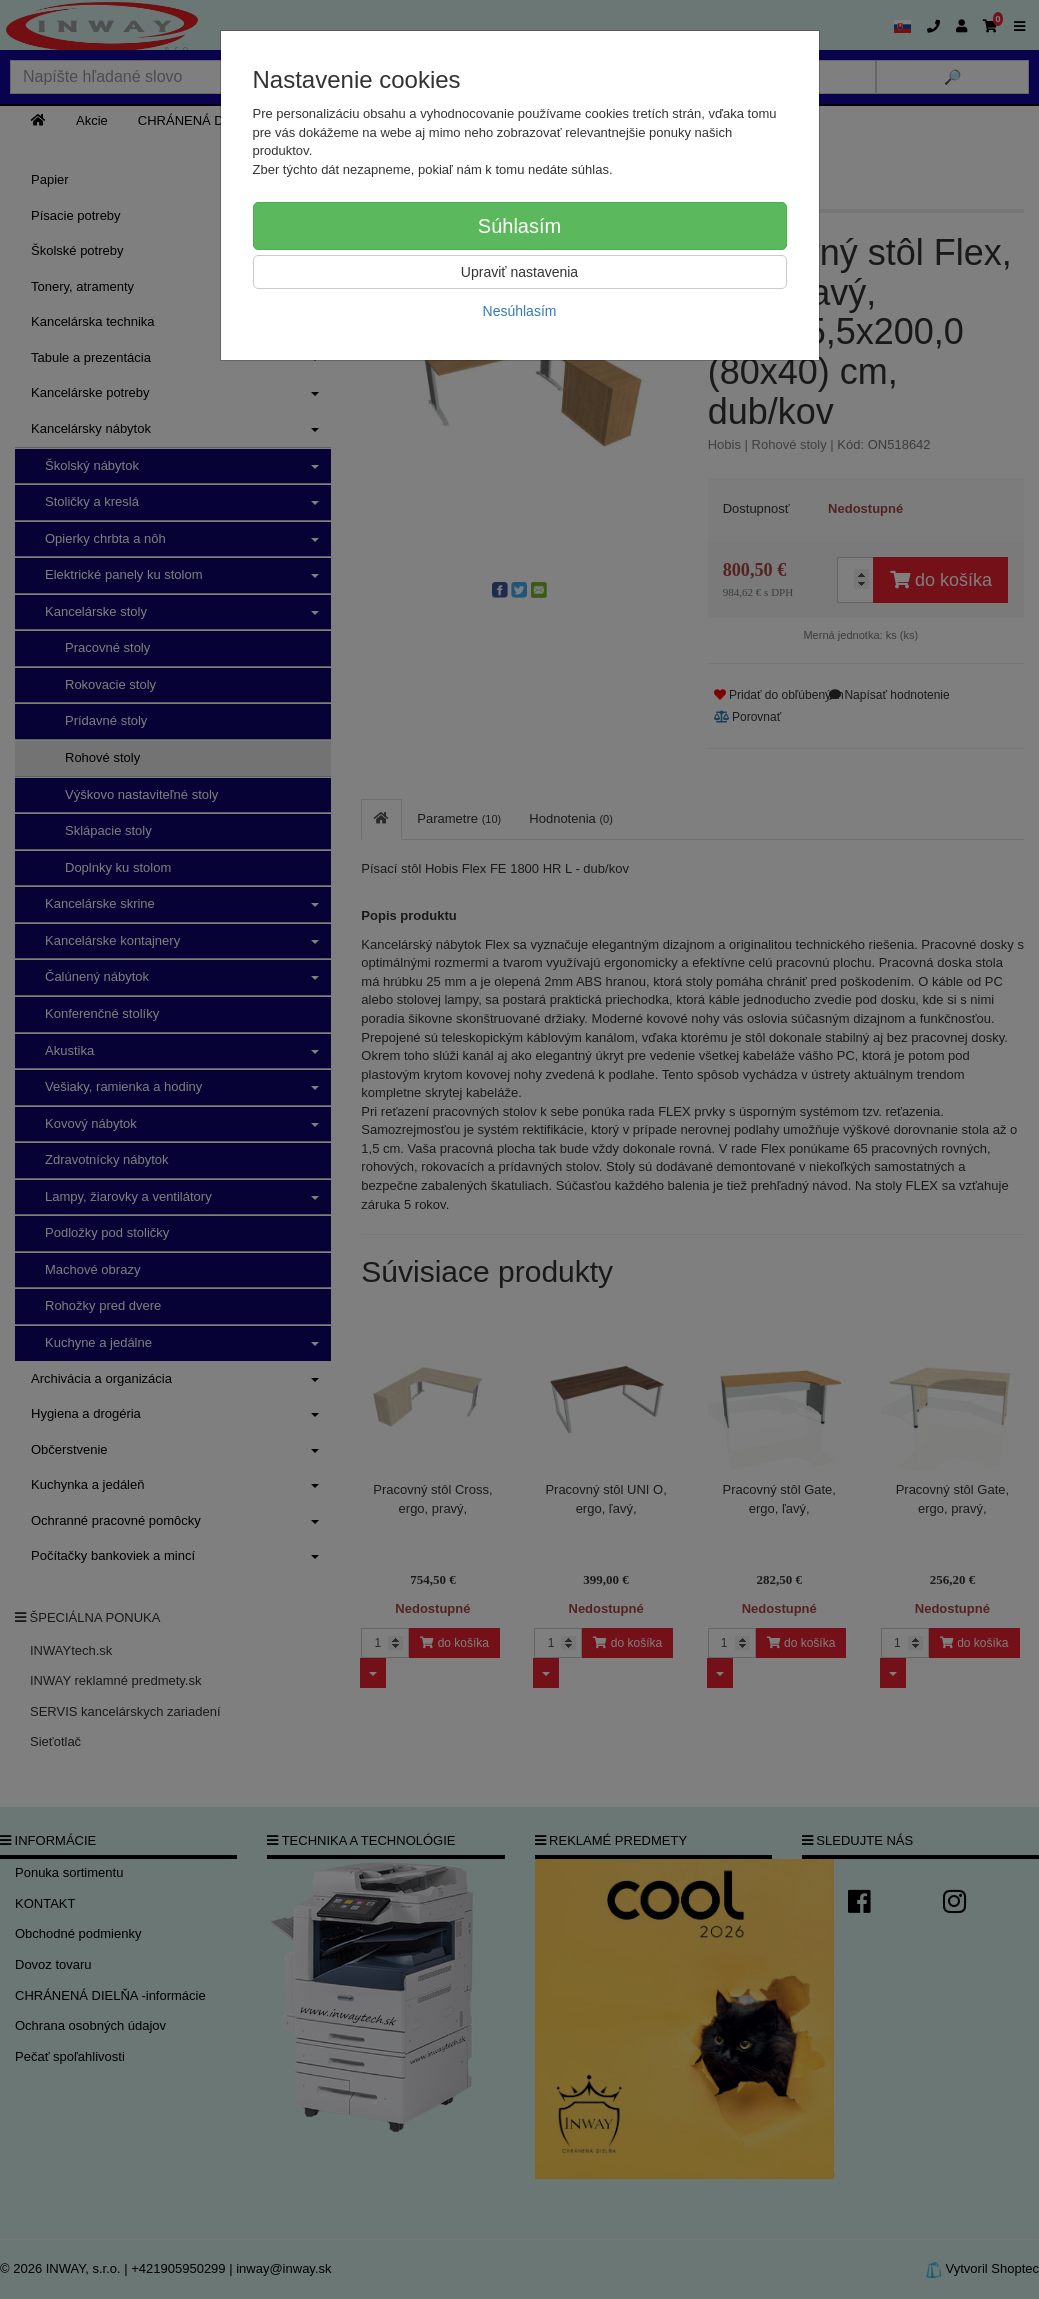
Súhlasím (519, 226)
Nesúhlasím (520, 311)
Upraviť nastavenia (519, 272)
